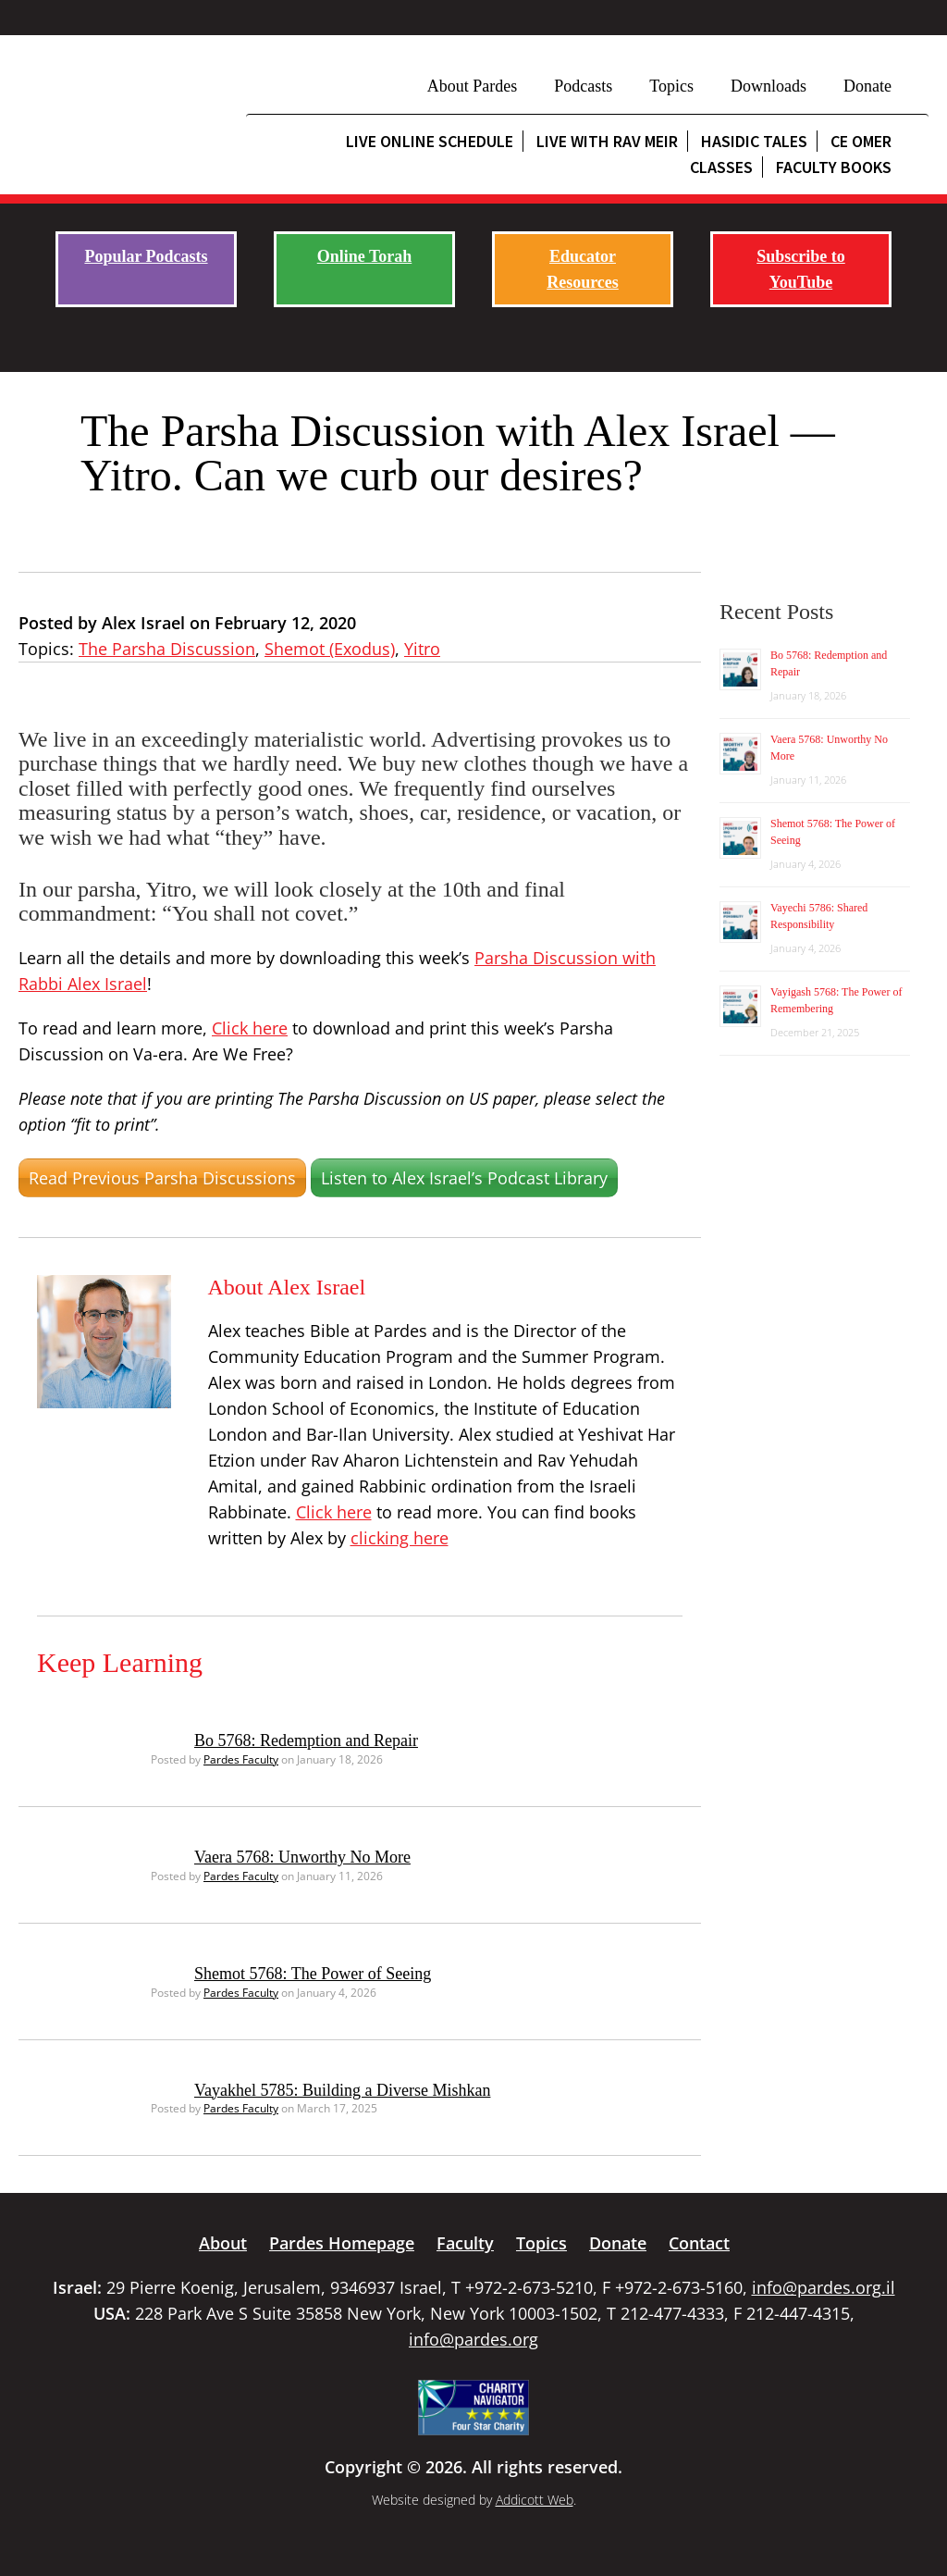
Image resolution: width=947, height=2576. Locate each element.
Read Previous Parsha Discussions (162, 1178)
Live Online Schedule (429, 141)
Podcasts (583, 86)
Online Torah (364, 256)
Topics (671, 86)
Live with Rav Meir (607, 141)
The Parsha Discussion (167, 649)
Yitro (422, 649)
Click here (250, 1028)
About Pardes (472, 86)
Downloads (768, 86)
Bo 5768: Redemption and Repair (306, 1740)
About (223, 2243)
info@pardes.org (473, 2339)
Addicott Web (534, 2499)
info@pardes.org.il (823, 2287)
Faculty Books (834, 167)
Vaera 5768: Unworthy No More (302, 1857)
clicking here (400, 1538)
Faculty (465, 2243)
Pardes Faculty (240, 1759)
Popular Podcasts (145, 256)
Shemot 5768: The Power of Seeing (312, 1973)
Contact (699, 2243)
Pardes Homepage (341, 2243)
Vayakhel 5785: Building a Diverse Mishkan (342, 2090)
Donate (867, 86)
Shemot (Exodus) (329, 649)
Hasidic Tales (754, 141)
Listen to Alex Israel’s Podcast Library (464, 1178)
